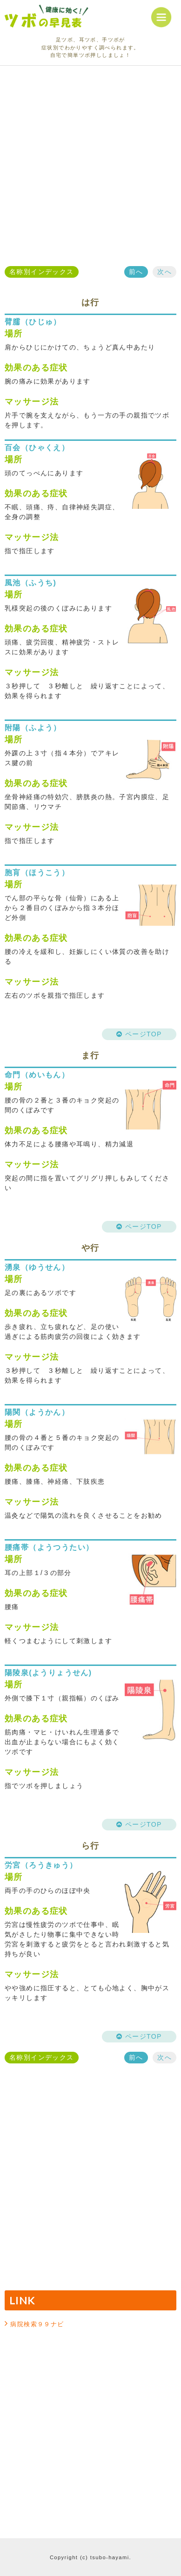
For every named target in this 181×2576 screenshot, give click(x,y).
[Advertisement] (90, 166)
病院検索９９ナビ (37, 2324)
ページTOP (139, 1034)
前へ (136, 271)
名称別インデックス (41, 271)
